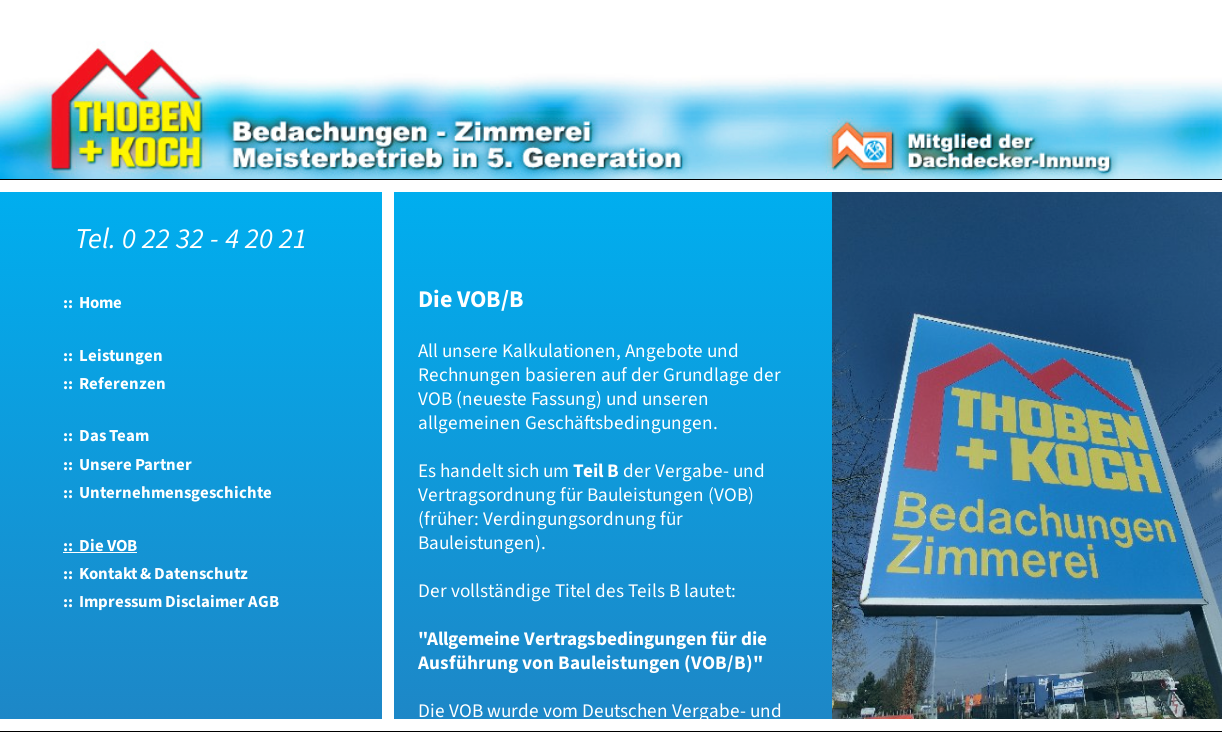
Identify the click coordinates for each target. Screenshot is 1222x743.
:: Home (92, 303)
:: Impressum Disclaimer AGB (171, 602)
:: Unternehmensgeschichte (167, 493)
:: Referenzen (114, 384)
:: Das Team (106, 436)
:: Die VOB (100, 546)
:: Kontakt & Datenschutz (155, 574)
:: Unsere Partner (127, 465)
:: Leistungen (113, 356)
